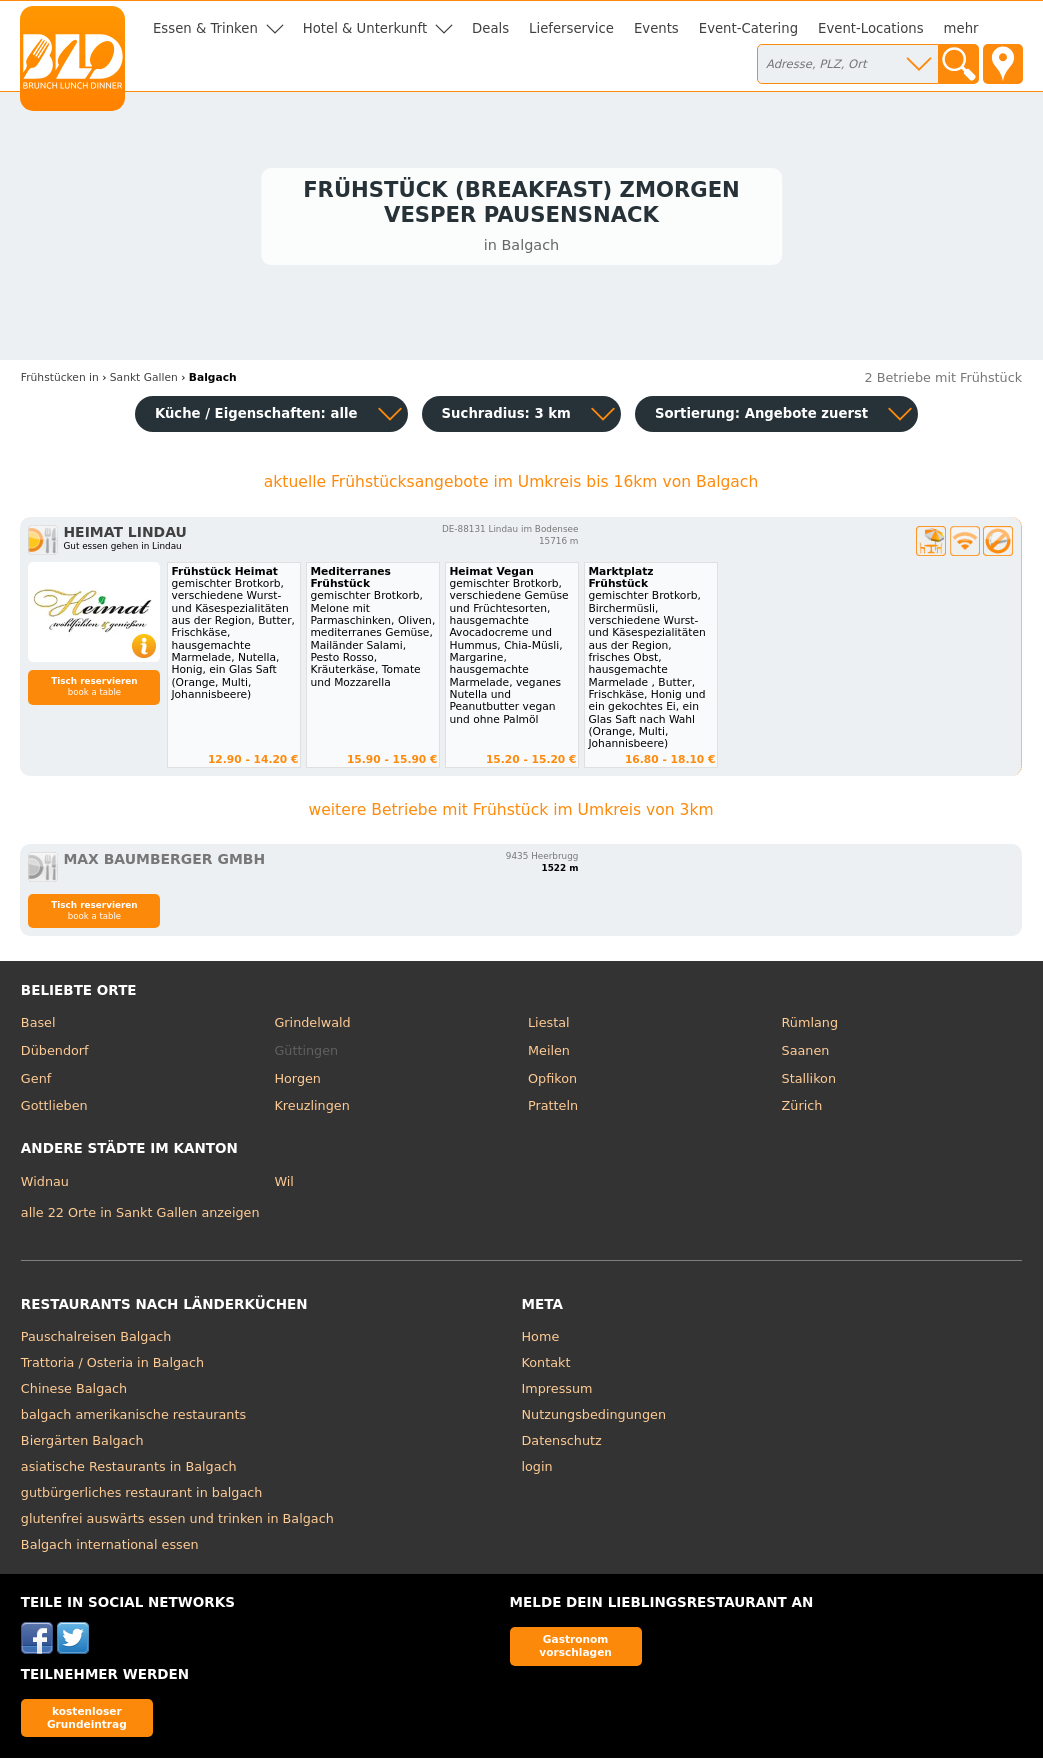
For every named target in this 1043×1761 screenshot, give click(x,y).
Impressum (557, 1392)
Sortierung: (761, 416)
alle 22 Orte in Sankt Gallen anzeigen (140, 1215)
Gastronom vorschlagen (575, 1649)
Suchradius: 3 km (506, 416)
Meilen (549, 1054)
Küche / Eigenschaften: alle (256, 416)
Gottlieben (54, 1109)
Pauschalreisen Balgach (96, 1340)
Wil (283, 1184)
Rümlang (810, 1026)
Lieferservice (571, 28)
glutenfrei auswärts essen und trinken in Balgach (177, 1522)
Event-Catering (748, 28)
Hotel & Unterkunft (365, 28)
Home (541, 1340)
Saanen (806, 1054)
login (537, 1470)
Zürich (802, 1109)
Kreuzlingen (311, 1109)
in (60, 381)
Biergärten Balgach (82, 1444)
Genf (36, 1081)
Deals (490, 28)
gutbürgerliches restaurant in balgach (142, 1496)
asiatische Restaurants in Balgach (129, 1470)
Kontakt (546, 1366)
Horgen (297, 1081)
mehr (961, 28)
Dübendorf (55, 1054)
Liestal (549, 1026)
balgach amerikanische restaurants (133, 1418)
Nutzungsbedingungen (594, 1418)
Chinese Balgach (74, 1392)
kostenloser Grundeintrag (87, 1720)
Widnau (45, 1184)
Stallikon (809, 1081)
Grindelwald (312, 1026)
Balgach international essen (110, 1548)
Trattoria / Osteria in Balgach (112, 1366)
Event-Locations (871, 28)
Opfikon (552, 1081)
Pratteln (553, 1109)
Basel (38, 1026)
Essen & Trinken (205, 28)
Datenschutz (562, 1444)
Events (656, 28)
